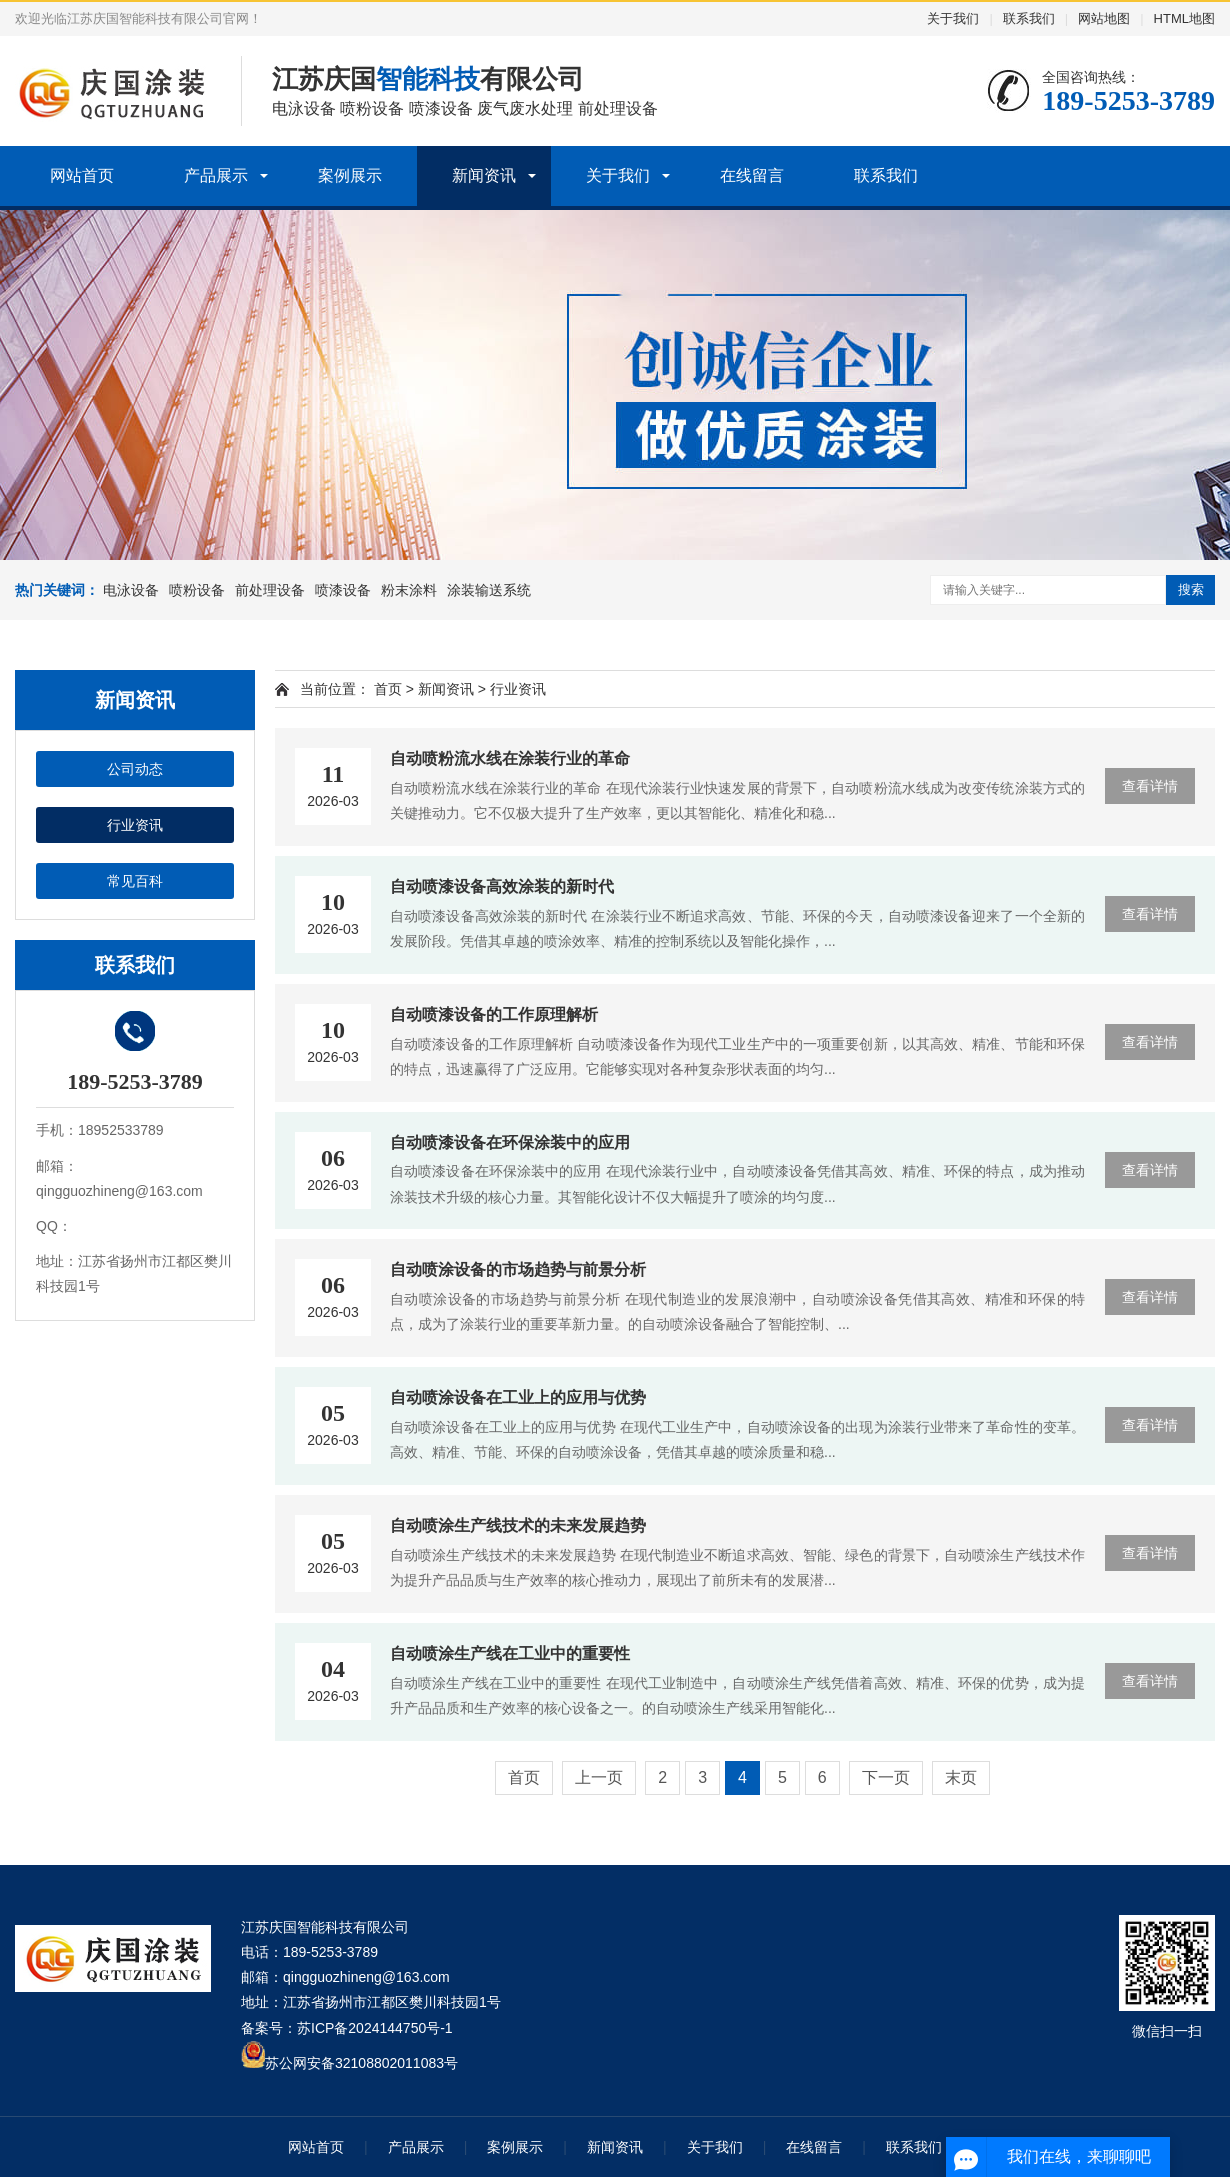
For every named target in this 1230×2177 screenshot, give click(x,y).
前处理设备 (270, 590)
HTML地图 (1184, 18)
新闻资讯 (484, 175)
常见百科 (135, 881)
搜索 (1191, 589)
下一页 (886, 1777)
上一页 (599, 1777)
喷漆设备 (343, 590)
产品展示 (216, 175)
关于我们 (953, 18)
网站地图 (1104, 18)
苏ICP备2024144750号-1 (375, 2028)
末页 (961, 1777)
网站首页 (82, 175)
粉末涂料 (409, 590)
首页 (388, 689)
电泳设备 (131, 590)
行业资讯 (135, 825)
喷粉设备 (197, 590)
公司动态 (135, 769)
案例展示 (350, 175)
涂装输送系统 (489, 590)
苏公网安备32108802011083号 (361, 2063)
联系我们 (1029, 18)
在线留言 (752, 175)
